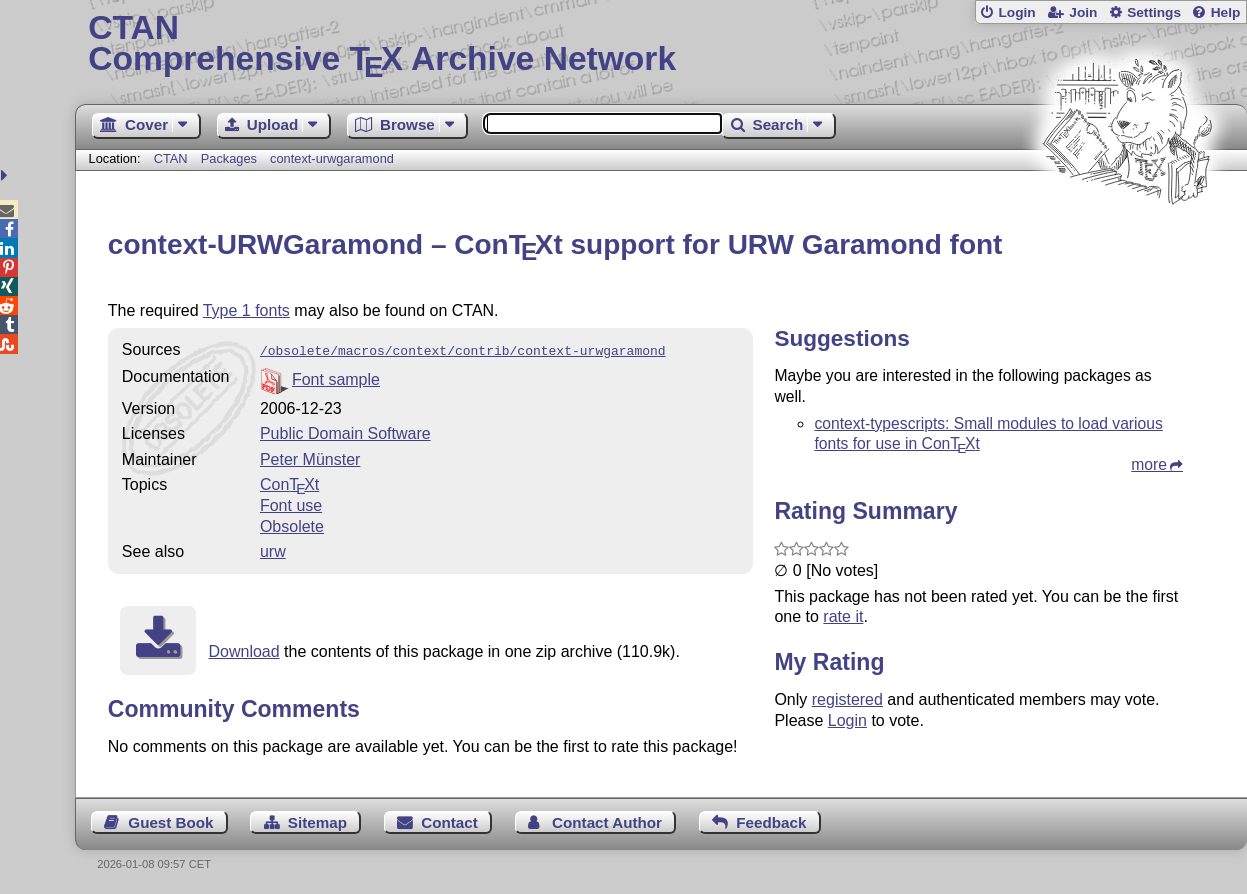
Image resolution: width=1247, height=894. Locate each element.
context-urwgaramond (332, 158)
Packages (231, 158)
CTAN (171, 158)
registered (847, 699)
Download (243, 649)
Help (1226, 12)
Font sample (336, 377)
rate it (843, 616)
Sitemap (317, 820)
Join (1083, 12)
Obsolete (292, 524)
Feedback (771, 820)
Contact (449, 820)
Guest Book (170, 820)
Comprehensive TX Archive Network (661, 45)
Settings (1154, 12)
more (1149, 464)
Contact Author (607, 820)
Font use (291, 503)
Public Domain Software (345, 431)
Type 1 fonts (246, 310)
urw (273, 549)
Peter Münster (310, 457)
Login (1016, 12)
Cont (289, 482)
